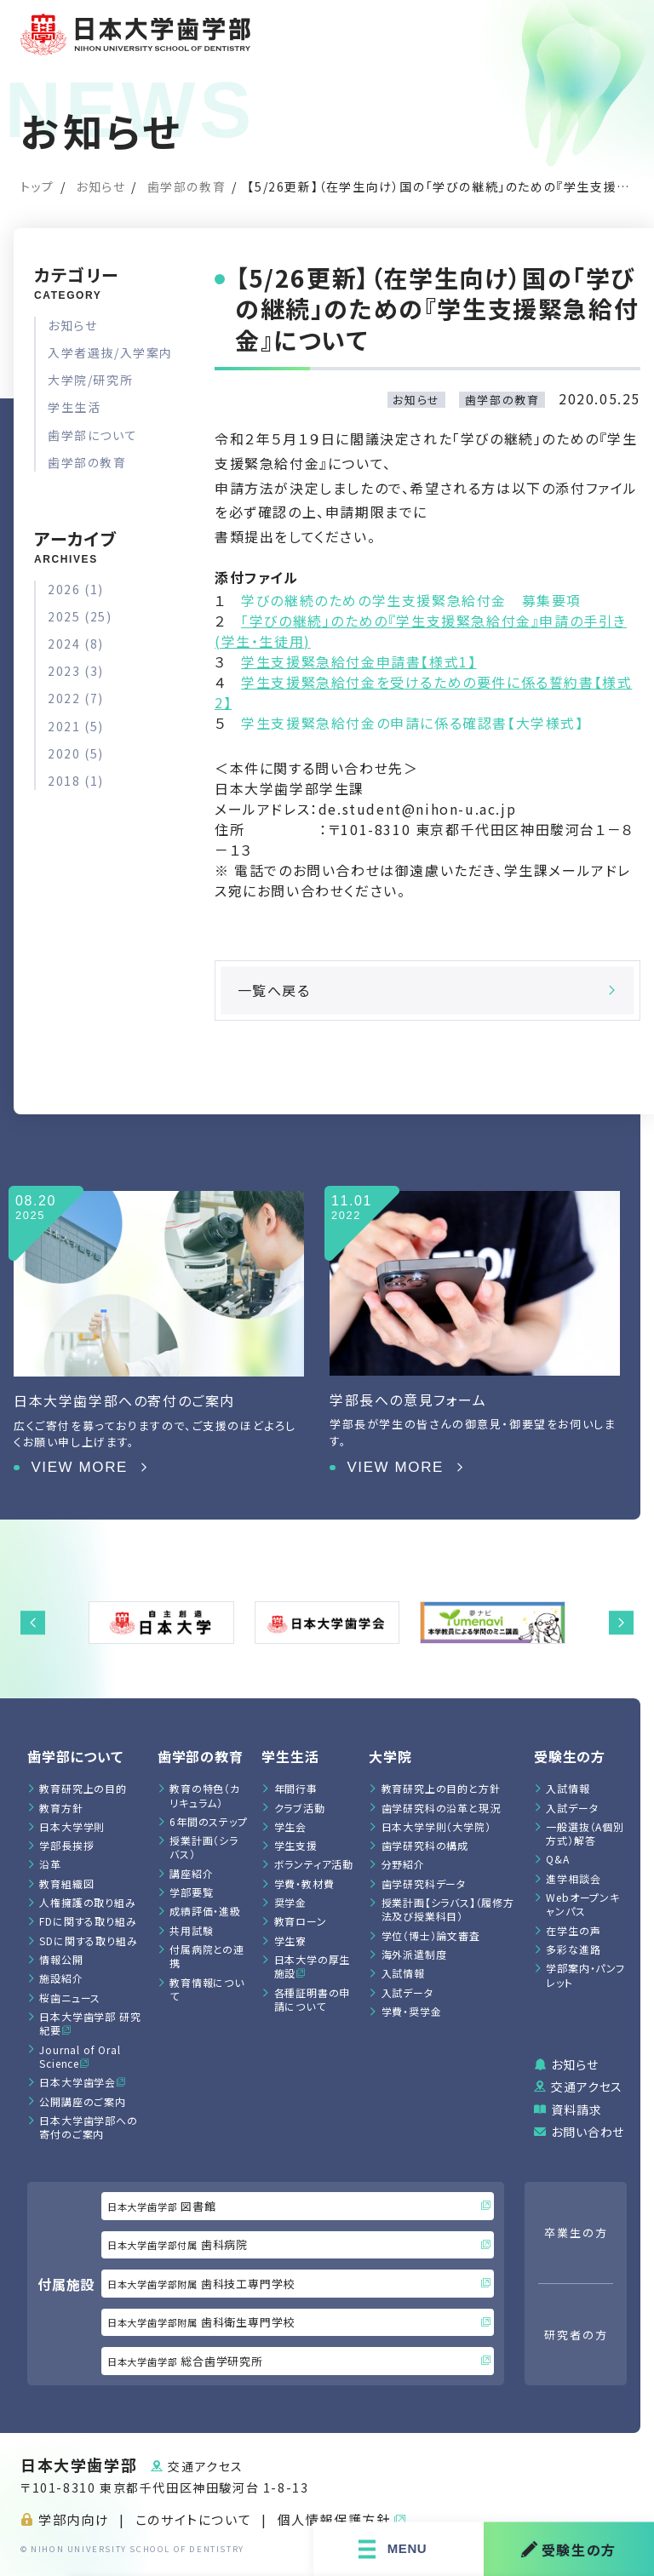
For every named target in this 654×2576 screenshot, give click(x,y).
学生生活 (74, 406)
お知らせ (100, 186)
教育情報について (206, 1989)
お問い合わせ (587, 2131)
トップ (37, 186)
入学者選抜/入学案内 (110, 352)
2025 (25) (80, 616)
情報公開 (61, 1959)
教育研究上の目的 (82, 1788)
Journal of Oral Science (79, 2056)
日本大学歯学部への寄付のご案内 (88, 2127)
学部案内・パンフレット (585, 1975)
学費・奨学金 (412, 2011)
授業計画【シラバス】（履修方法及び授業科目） (448, 1909)
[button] (32, 1622)
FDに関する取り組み (87, 1921)
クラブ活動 (299, 1807)
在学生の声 (573, 1930)
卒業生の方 (576, 2232)
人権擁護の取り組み (87, 1902)
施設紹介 (61, 1978)
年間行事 (296, 1788)
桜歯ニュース (69, 1997)
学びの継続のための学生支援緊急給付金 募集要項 (411, 600)
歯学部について (92, 435)
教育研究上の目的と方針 (441, 1788)
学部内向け (73, 2519)
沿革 (50, 1864)
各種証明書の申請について (312, 1999)
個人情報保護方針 (334, 2519)
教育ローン (300, 1921)
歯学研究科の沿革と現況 (441, 1807)
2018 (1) (76, 780)
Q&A (557, 1859)
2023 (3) (76, 670)
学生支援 (296, 1845)
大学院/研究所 (90, 379)
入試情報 (403, 1973)
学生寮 (290, 1940)
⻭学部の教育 (201, 1756)
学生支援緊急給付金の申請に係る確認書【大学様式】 (412, 723)
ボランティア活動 (313, 1864)
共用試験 (191, 1930)
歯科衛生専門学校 (298, 2322)
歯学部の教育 (187, 186)
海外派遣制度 (414, 1954)
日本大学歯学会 (77, 2082)
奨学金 (290, 1902)
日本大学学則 (72, 1826)
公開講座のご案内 (82, 2101)
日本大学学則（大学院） (436, 1826)
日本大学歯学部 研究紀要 (90, 2023)
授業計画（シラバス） (203, 1847)
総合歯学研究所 (298, 2361)
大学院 (390, 1756)
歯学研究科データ (424, 1883)
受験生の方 (569, 2549)
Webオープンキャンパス (582, 1904)
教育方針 (61, 1807)
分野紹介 (403, 1864)
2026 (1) (76, 589)
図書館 (298, 2206)
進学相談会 (573, 1878)
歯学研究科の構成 (425, 1845)
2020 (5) (76, 753)
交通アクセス (586, 2086)
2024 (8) (76, 643)
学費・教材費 (304, 1883)
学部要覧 (191, 1892)
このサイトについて (193, 2519)
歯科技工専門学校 (298, 2283)
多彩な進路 (573, 1949)
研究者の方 (576, 2335)
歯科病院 (298, 2244)
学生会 (290, 1826)
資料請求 (576, 2109)
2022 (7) (76, 698)
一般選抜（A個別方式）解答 (584, 1833)
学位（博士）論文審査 (431, 1935)
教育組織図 (66, 1883)
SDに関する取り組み (88, 1940)
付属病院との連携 (206, 1956)
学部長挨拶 (66, 1845)
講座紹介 (191, 1873)
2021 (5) (76, 726)
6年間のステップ (208, 1821)
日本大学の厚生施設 (312, 1966)
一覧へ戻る (428, 990)
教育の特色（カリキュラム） (204, 1795)
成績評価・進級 (205, 1910)
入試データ (407, 1992)
